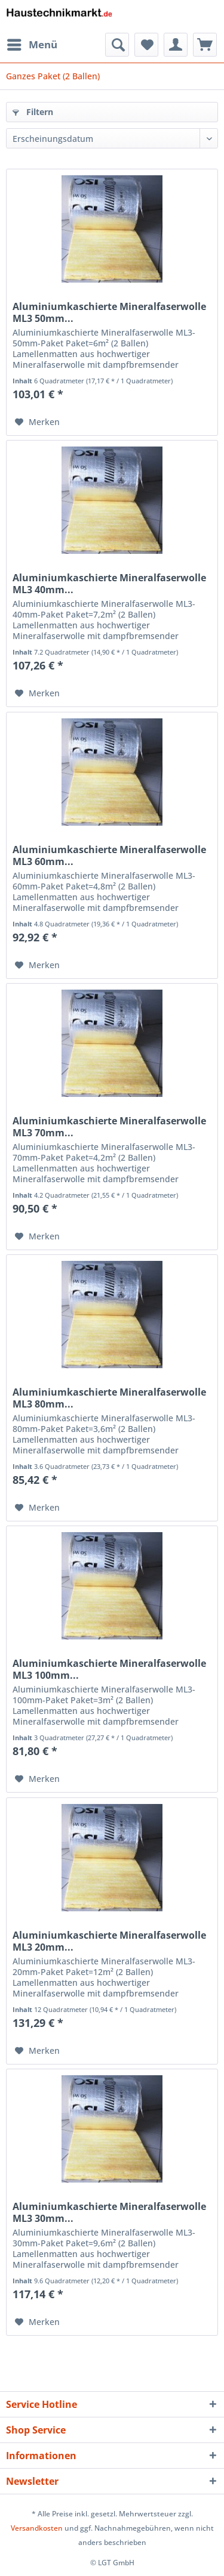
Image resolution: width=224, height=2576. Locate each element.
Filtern (33, 111)
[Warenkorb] (205, 45)
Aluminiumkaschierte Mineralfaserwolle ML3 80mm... (109, 1398)
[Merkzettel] (146, 45)
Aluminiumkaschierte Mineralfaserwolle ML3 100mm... (109, 1669)
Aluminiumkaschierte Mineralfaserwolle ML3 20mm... (109, 1941)
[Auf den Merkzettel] (37, 422)
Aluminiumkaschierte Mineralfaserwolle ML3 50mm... (109, 312)
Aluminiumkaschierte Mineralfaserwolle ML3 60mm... (109, 855)
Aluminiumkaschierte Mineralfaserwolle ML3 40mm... (109, 584)
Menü (32, 43)
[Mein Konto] (176, 45)
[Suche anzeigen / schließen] (117, 45)
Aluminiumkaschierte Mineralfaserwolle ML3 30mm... (109, 2212)
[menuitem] (31, 45)
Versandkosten (37, 2528)
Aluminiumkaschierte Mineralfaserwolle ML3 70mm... (109, 1127)
